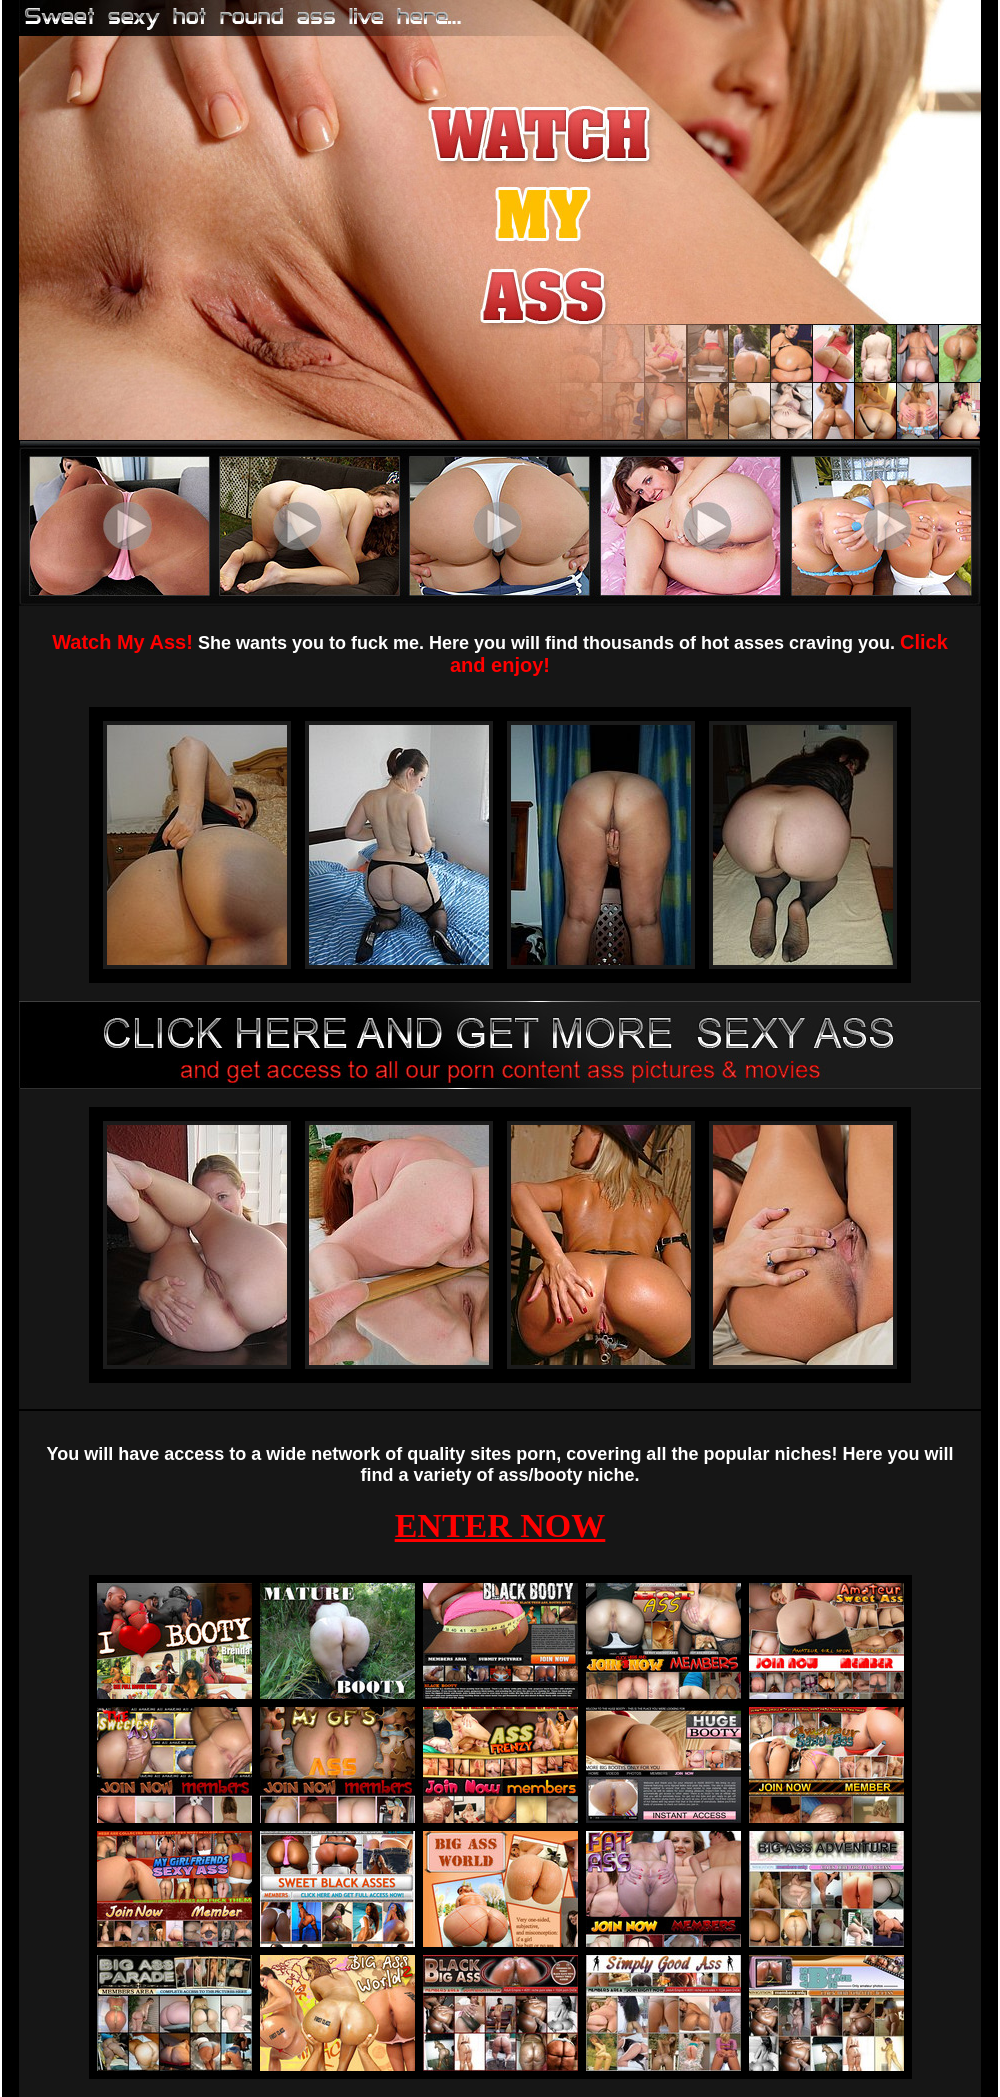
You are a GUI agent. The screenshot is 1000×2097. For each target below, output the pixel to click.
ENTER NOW (500, 1525)
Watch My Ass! (122, 642)
